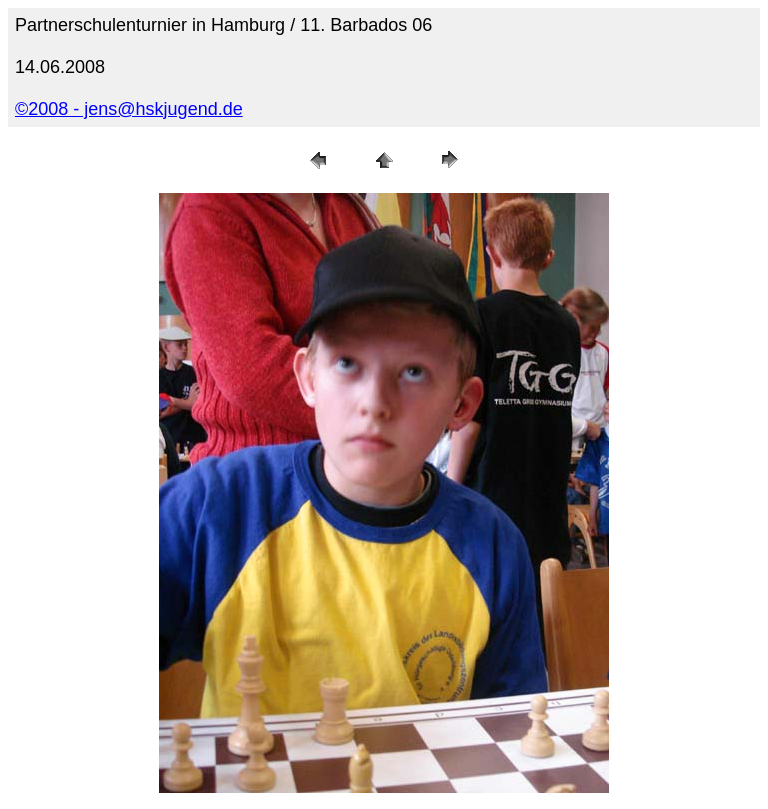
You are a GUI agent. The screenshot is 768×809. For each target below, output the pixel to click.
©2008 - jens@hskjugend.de (129, 109)
